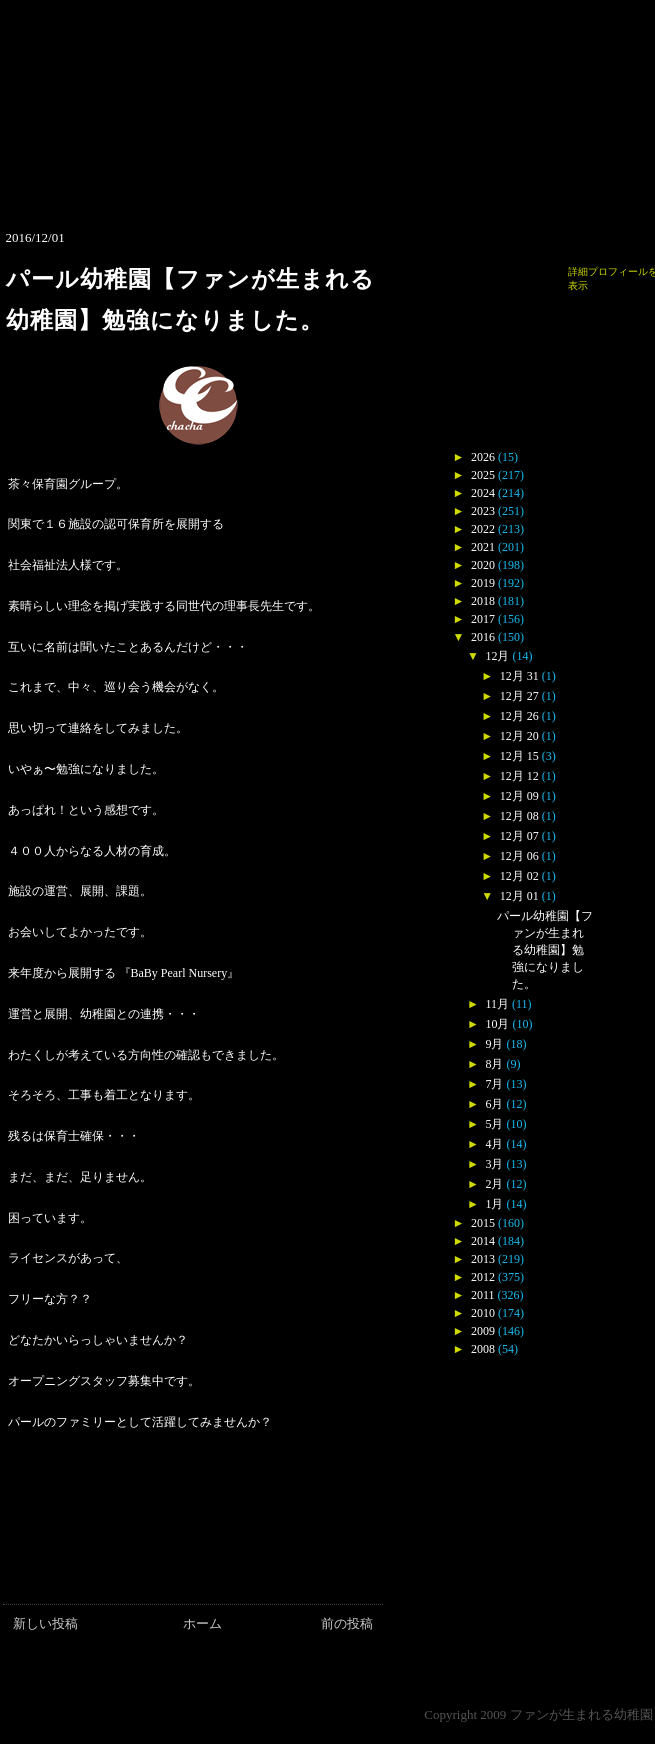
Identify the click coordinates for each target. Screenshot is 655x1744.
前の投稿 (347, 1623)
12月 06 (519, 856)
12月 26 (519, 716)
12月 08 (519, 816)
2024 (483, 493)
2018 (483, 601)
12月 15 (519, 756)
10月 (497, 1024)
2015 (483, 1223)
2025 (483, 475)
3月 (494, 1164)
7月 (494, 1084)
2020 (483, 565)
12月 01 (519, 896)
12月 (497, 656)
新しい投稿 (45, 1623)
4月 (494, 1144)
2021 (483, 547)
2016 (483, 637)
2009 (483, 1331)
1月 (494, 1204)
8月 (494, 1064)
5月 (494, 1124)
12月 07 (519, 836)
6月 (494, 1104)
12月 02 (519, 876)
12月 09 (519, 796)
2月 (494, 1184)
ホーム (202, 1623)
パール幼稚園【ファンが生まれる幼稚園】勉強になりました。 (545, 950)
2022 (483, 529)
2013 (483, 1259)
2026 (483, 457)
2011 (483, 1295)
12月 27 (519, 696)
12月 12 (519, 776)
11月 (497, 1004)
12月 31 (519, 676)
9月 (494, 1044)
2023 (483, 511)
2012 (483, 1277)
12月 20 (519, 736)
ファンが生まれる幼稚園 (581, 1714)
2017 (483, 619)
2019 (483, 583)
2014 (483, 1241)
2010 (483, 1313)
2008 (483, 1349)
